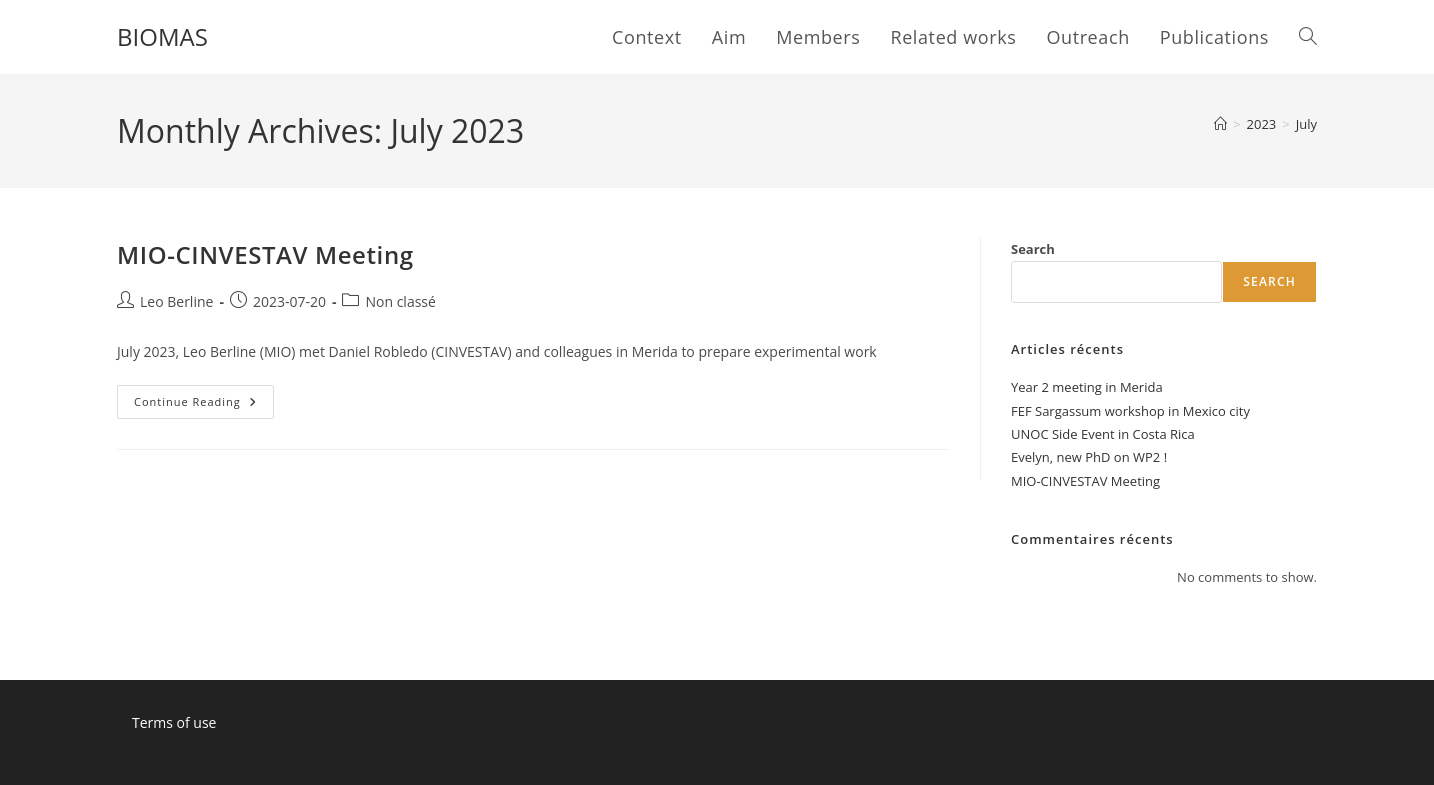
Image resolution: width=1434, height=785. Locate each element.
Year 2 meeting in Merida (1087, 387)
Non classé (400, 301)
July (1306, 124)
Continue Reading (204, 405)
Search (1033, 249)
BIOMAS (162, 36)
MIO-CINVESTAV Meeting (265, 254)
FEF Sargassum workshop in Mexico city (1130, 411)
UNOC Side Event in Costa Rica (1103, 434)
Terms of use (174, 722)
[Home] (1220, 124)
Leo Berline (176, 301)
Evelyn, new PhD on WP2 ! (1089, 457)
